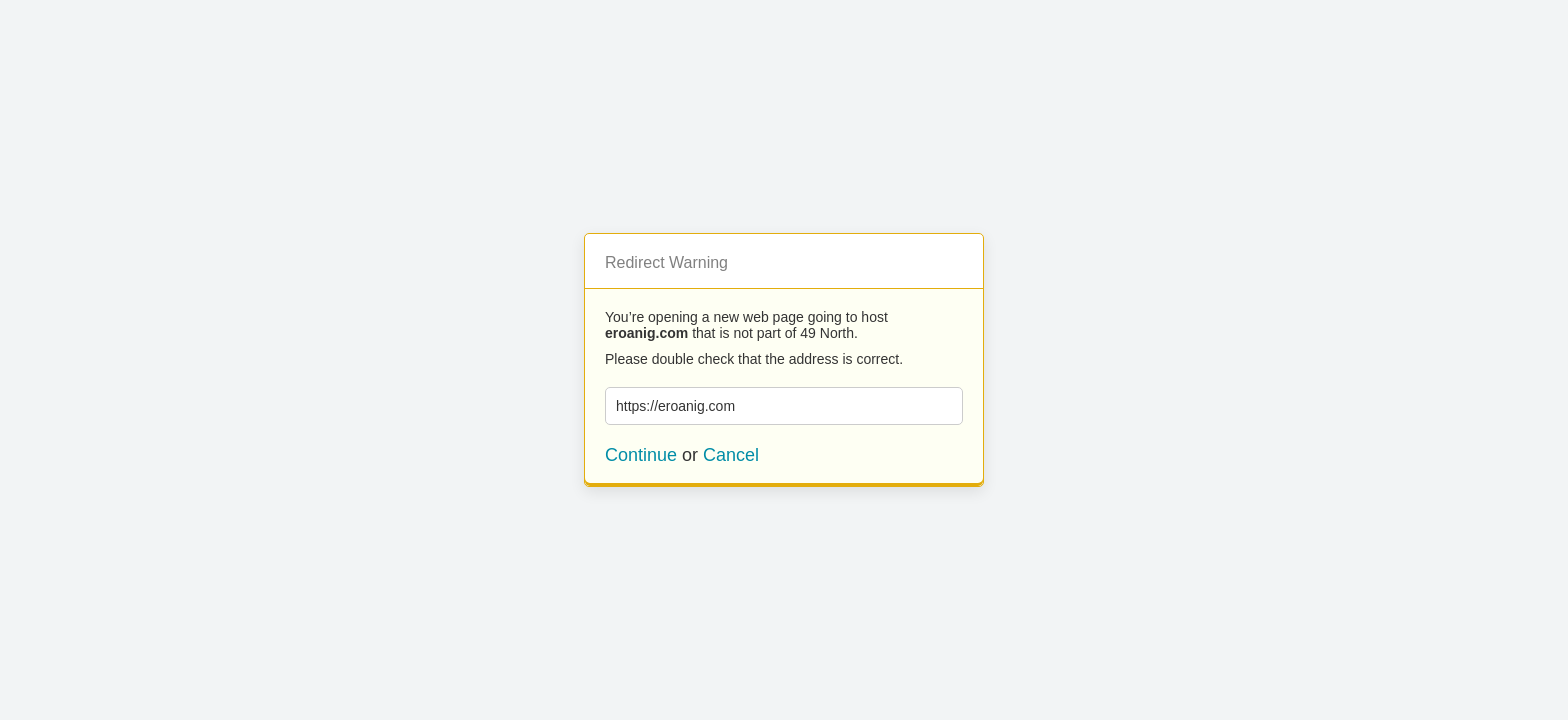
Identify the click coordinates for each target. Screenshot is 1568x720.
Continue (641, 455)
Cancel (731, 455)
